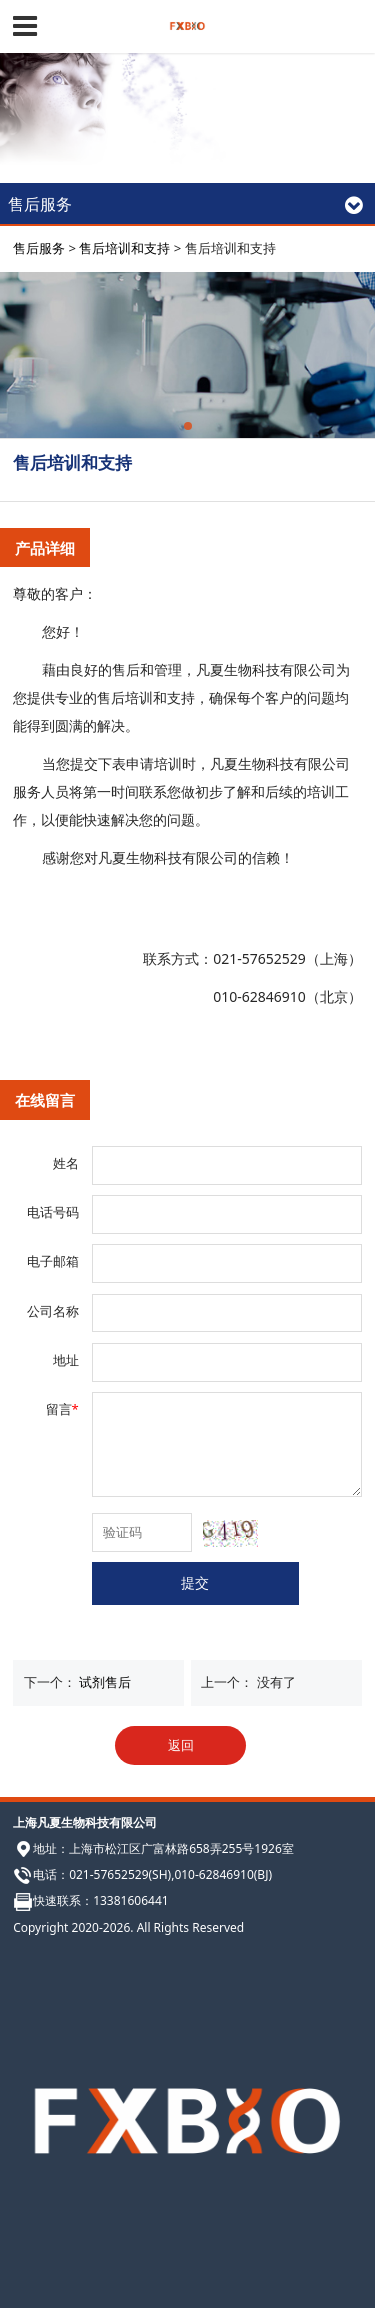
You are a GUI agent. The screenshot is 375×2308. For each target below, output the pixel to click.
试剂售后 (105, 1682)
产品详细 (45, 548)
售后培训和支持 (124, 248)
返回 (181, 1745)
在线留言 (45, 1100)
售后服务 (39, 248)
